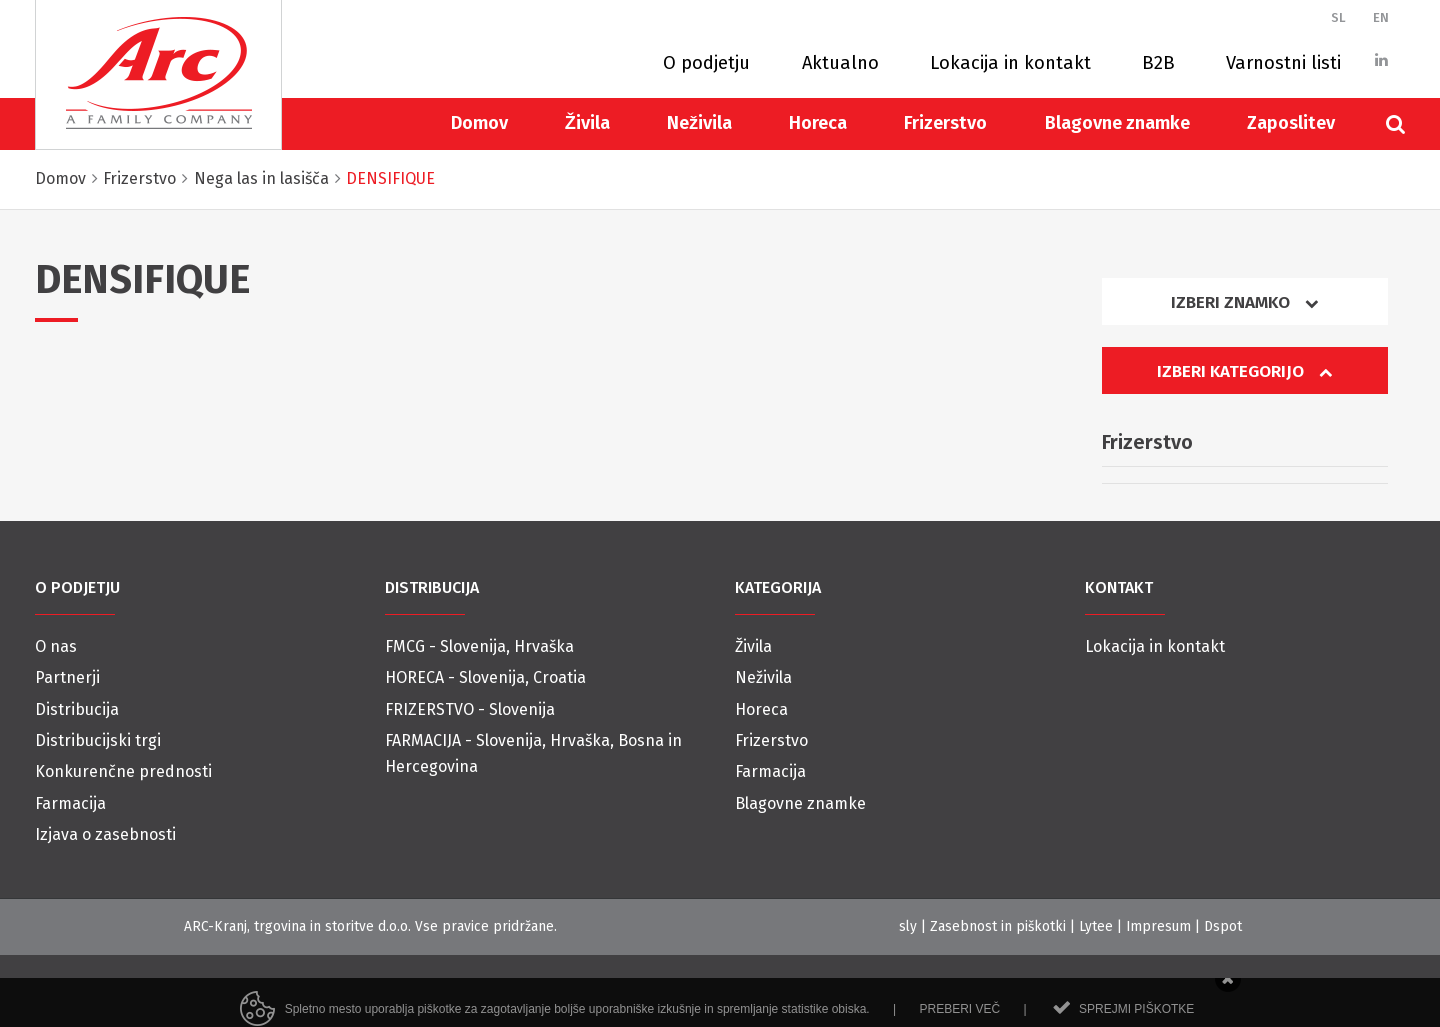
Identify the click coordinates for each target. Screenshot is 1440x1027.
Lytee (1096, 926)
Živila (587, 123)
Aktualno (840, 63)
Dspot (1223, 926)
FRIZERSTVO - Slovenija (470, 709)
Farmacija (70, 803)
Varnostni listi (1283, 63)
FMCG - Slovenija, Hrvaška (479, 646)
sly (908, 926)
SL (1338, 17)
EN (1381, 17)
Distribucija (77, 709)
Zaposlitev (1291, 123)
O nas (56, 646)
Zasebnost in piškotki (998, 926)
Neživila (699, 123)
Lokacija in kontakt (1010, 63)
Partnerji (67, 677)
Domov (479, 123)
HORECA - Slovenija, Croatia (485, 677)
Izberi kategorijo (1245, 371)
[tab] (1245, 309)
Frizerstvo (945, 123)
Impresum (1158, 926)
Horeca (818, 123)
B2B (1158, 63)
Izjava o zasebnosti (105, 834)
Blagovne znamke (1117, 123)
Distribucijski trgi (98, 740)
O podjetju (706, 63)
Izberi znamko (1245, 302)
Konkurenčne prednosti (123, 771)
